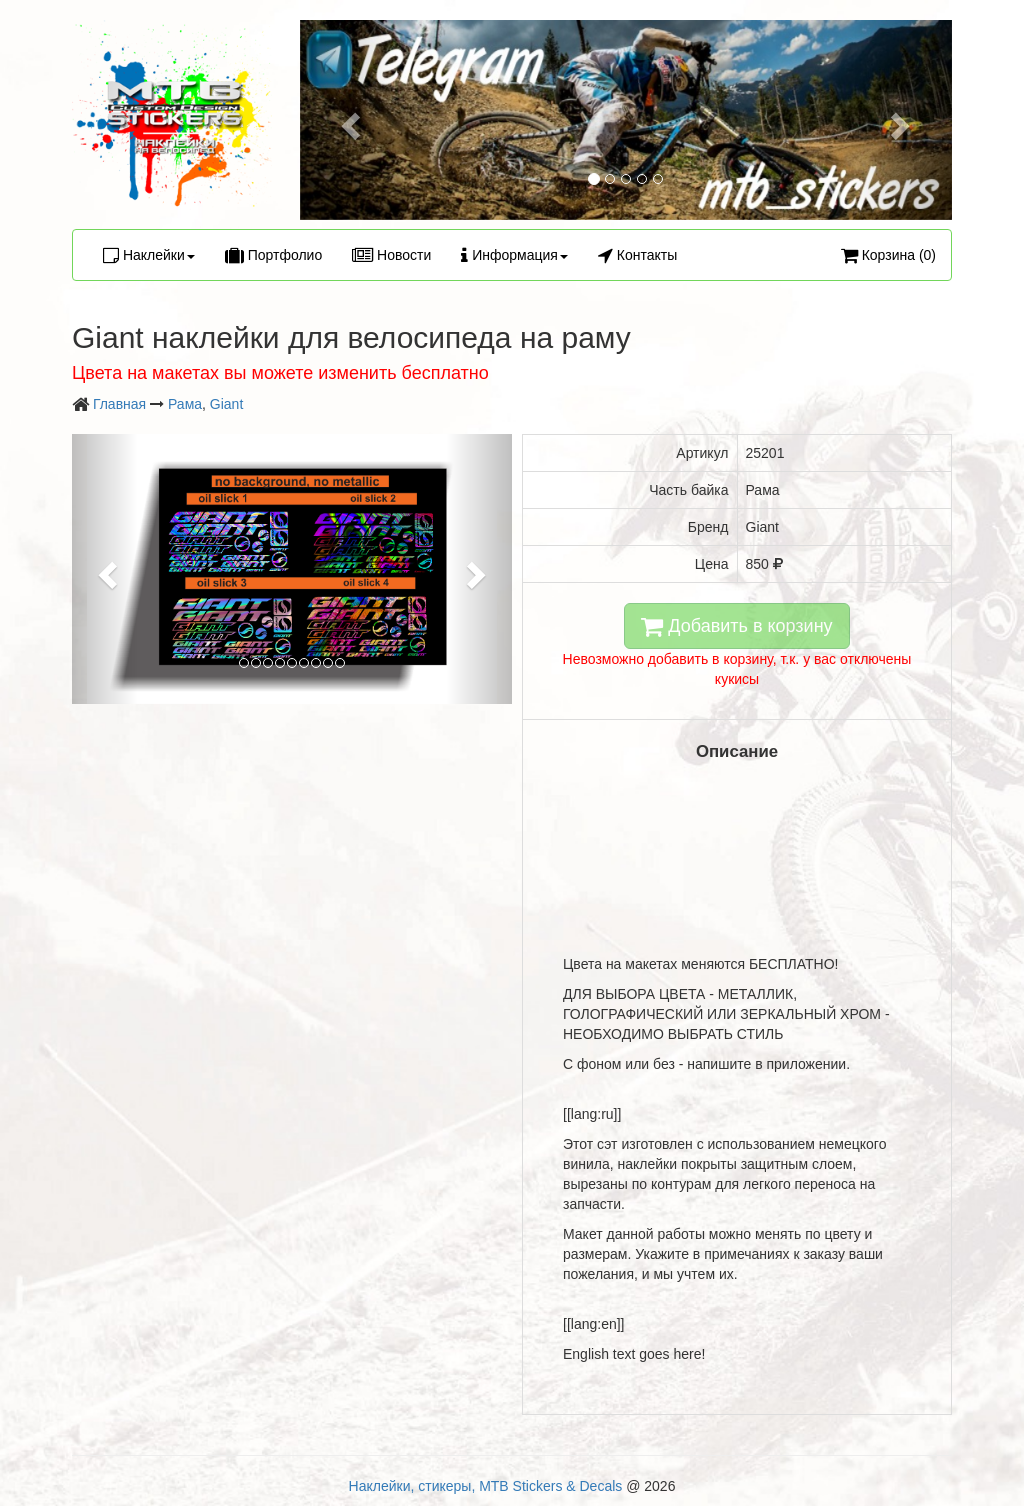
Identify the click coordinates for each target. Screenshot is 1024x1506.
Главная (119, 404)
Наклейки (149, 255)
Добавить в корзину (736, 626)
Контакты (637, 255)
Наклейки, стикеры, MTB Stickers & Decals (486, 1486)
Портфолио (273, 255)
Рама (185, 404)
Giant (226, 404)
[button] (349, 120)
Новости (391, 255)
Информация (514, 255)
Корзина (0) (888, 255)
